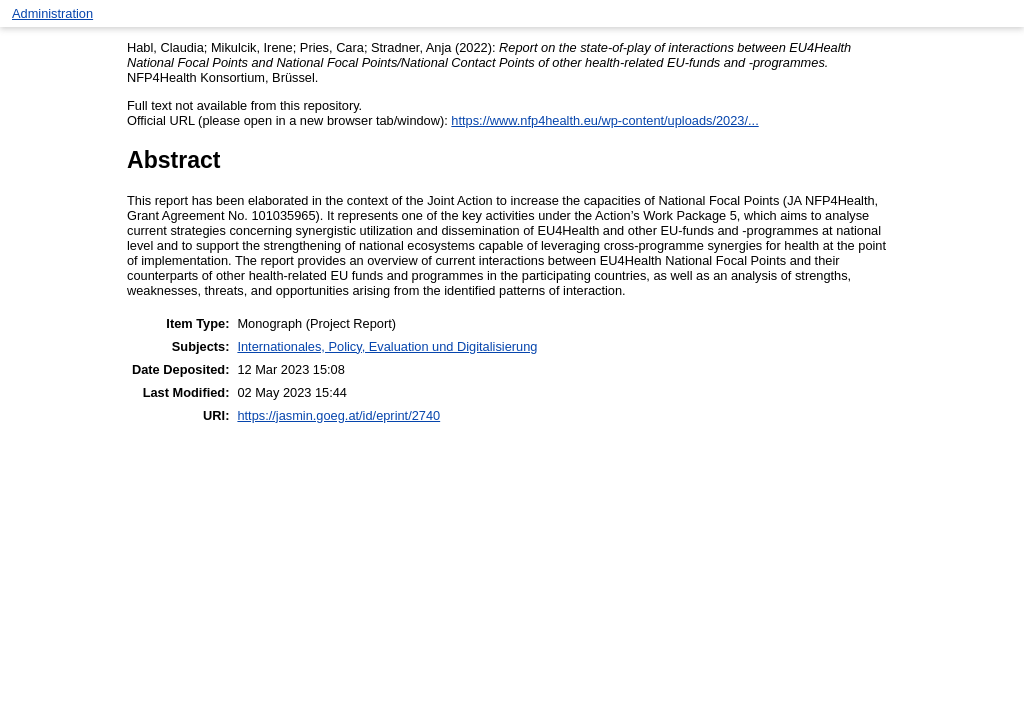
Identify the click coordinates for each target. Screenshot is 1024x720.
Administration (52, 13)
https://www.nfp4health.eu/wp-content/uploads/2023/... (604, 120)
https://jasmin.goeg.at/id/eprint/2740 (338, 415)
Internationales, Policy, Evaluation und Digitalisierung (387, 346)
